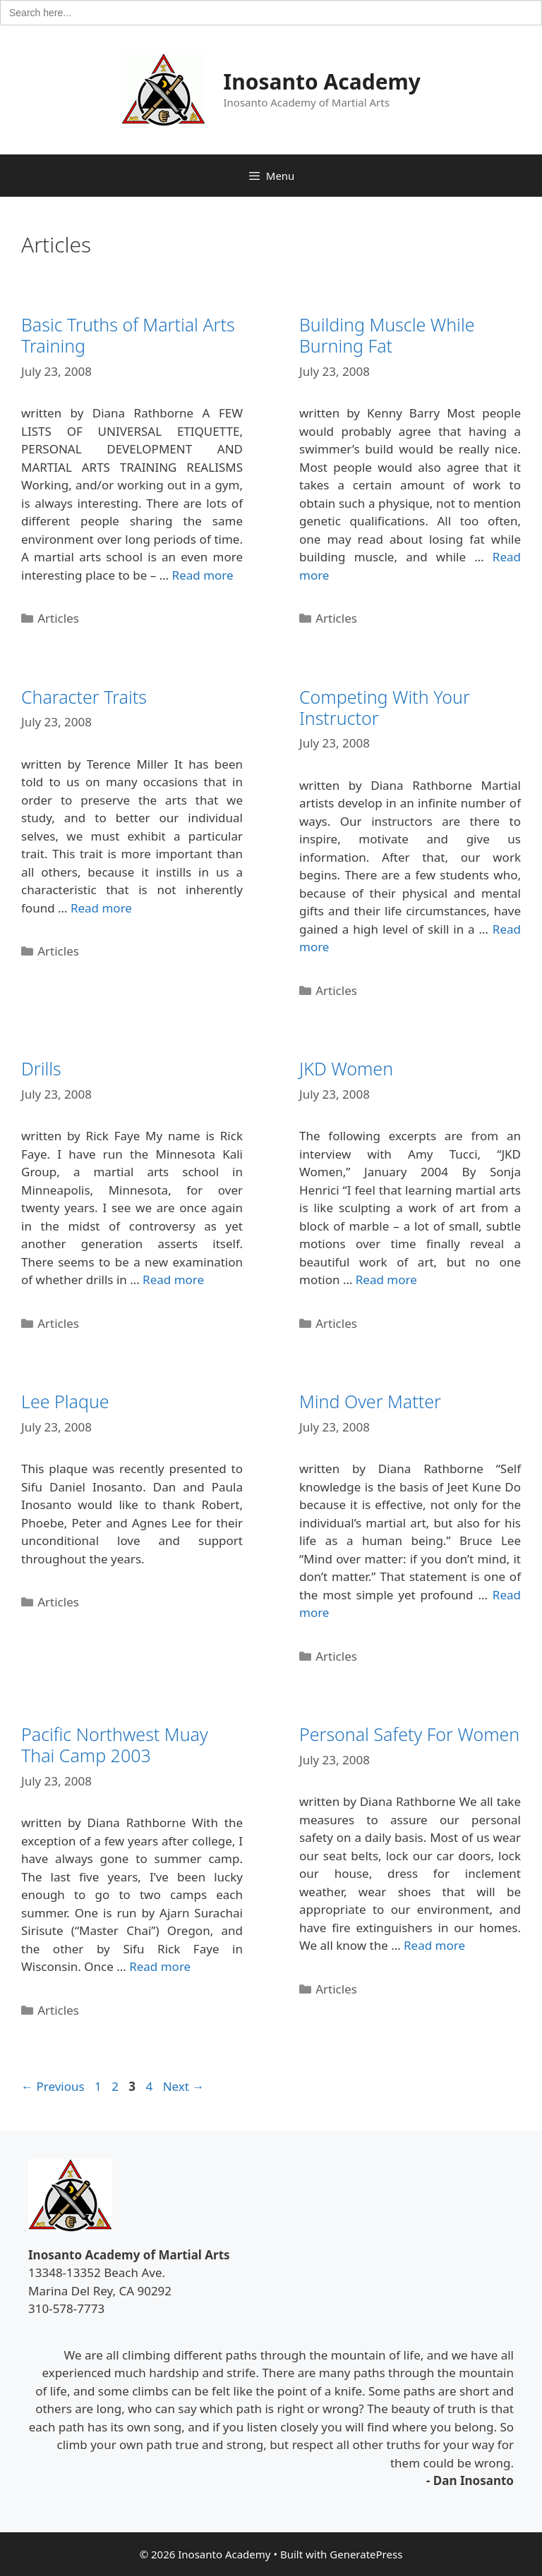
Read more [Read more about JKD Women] (386, 1279)
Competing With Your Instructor (384, 707)
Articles (58, 618)
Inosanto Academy (322, 81)
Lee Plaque (65, 1401)
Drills (41, 1068)
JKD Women (346, 1068)
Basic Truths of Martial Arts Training (128, 335)
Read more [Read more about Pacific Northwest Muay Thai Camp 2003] (160, 1966)
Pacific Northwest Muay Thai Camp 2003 (114, 1744)
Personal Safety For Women (409, 1734)
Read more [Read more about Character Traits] (101, 908)
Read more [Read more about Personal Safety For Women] (434, 1945)
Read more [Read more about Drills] (173, 1279)
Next (184, 2086)
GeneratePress (366, 2554)
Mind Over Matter (370, 1401)
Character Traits (84, 697)
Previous (53, 2086)
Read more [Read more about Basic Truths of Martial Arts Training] (203, 575)
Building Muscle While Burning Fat (387, 335)
